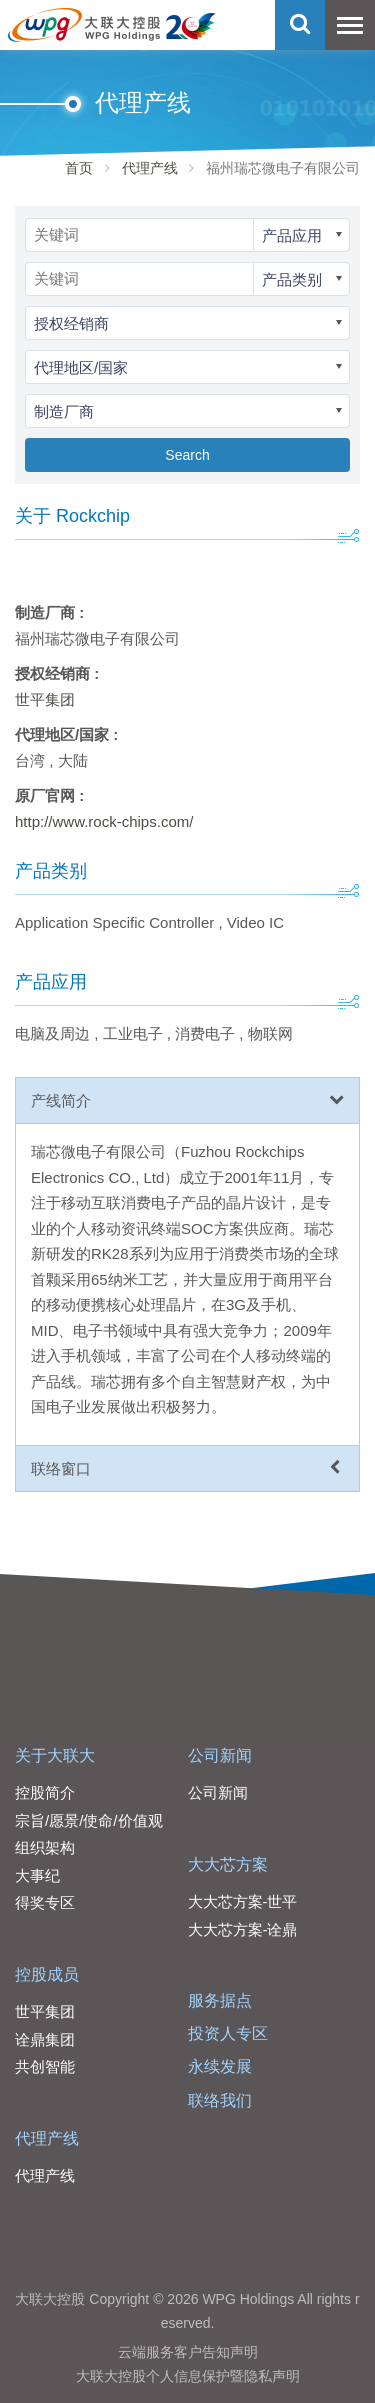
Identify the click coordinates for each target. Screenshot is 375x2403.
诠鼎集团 (45, 2039)
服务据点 (220, 2000)
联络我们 (220, 2100)
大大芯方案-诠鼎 (243, 1929)
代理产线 (150, 168)
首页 (79, 168)
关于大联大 (55, 1755)
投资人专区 (228, 2033)
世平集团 (45, 699)
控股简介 (45, 1792)
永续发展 (220, 2066)
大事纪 (37, 1875)
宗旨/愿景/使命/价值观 (89, 1820)
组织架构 (45, 1847)
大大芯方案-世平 (243, 1901)
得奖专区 (45, 1902)
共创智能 (45, 2066)
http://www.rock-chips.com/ (104, 821)
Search (187, 455)
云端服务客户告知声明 (188, 2352)
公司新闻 (220, 1755)
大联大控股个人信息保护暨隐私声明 (188, 2376)
